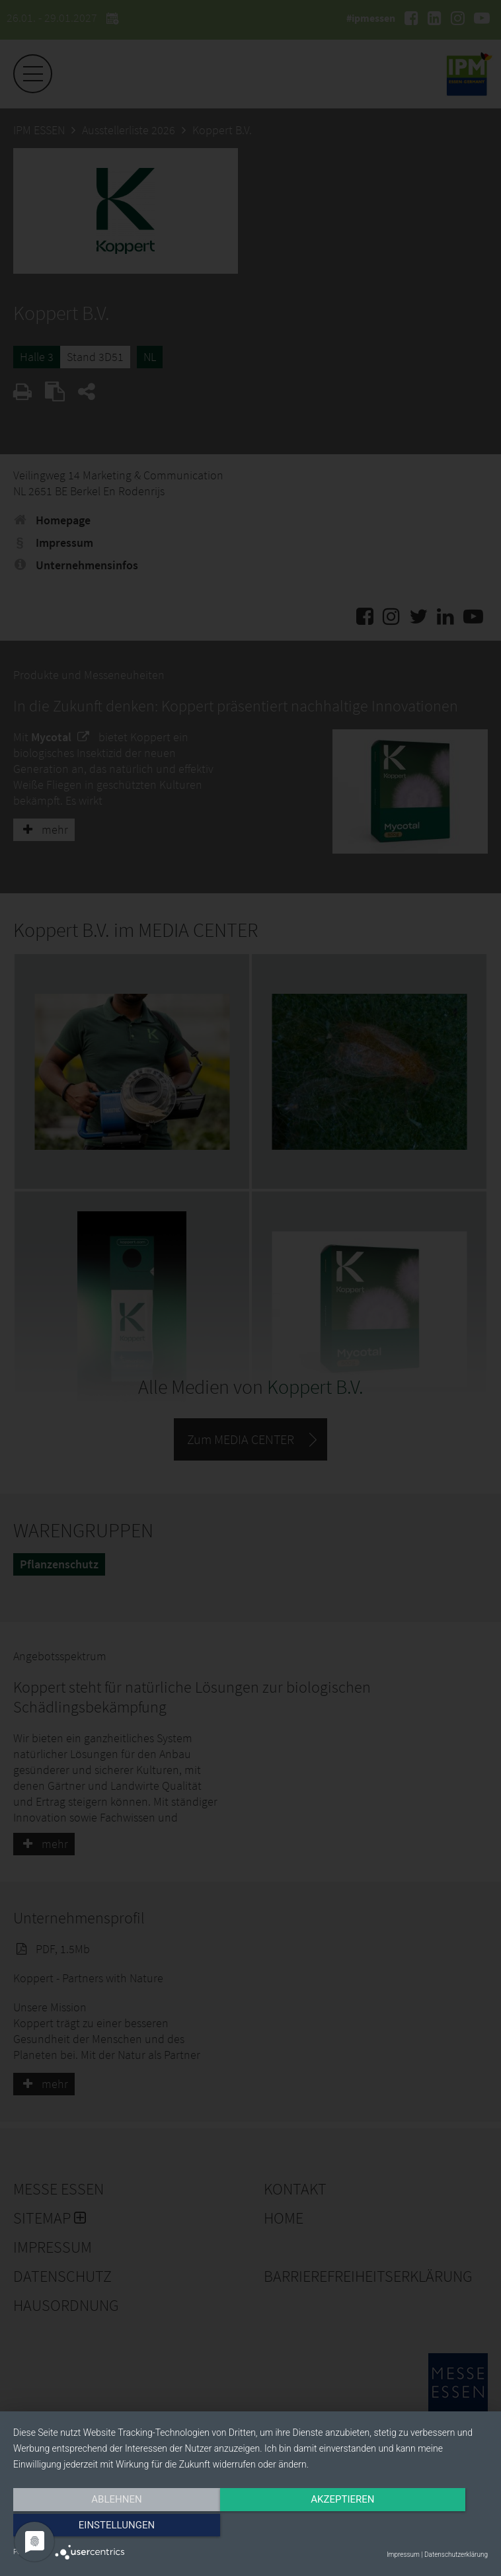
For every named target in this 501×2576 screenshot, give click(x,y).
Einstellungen (417, 2528)
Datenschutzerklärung (456, 2554)
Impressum (403, 2554)
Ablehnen (84, 2528)
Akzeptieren (250, 2528)
